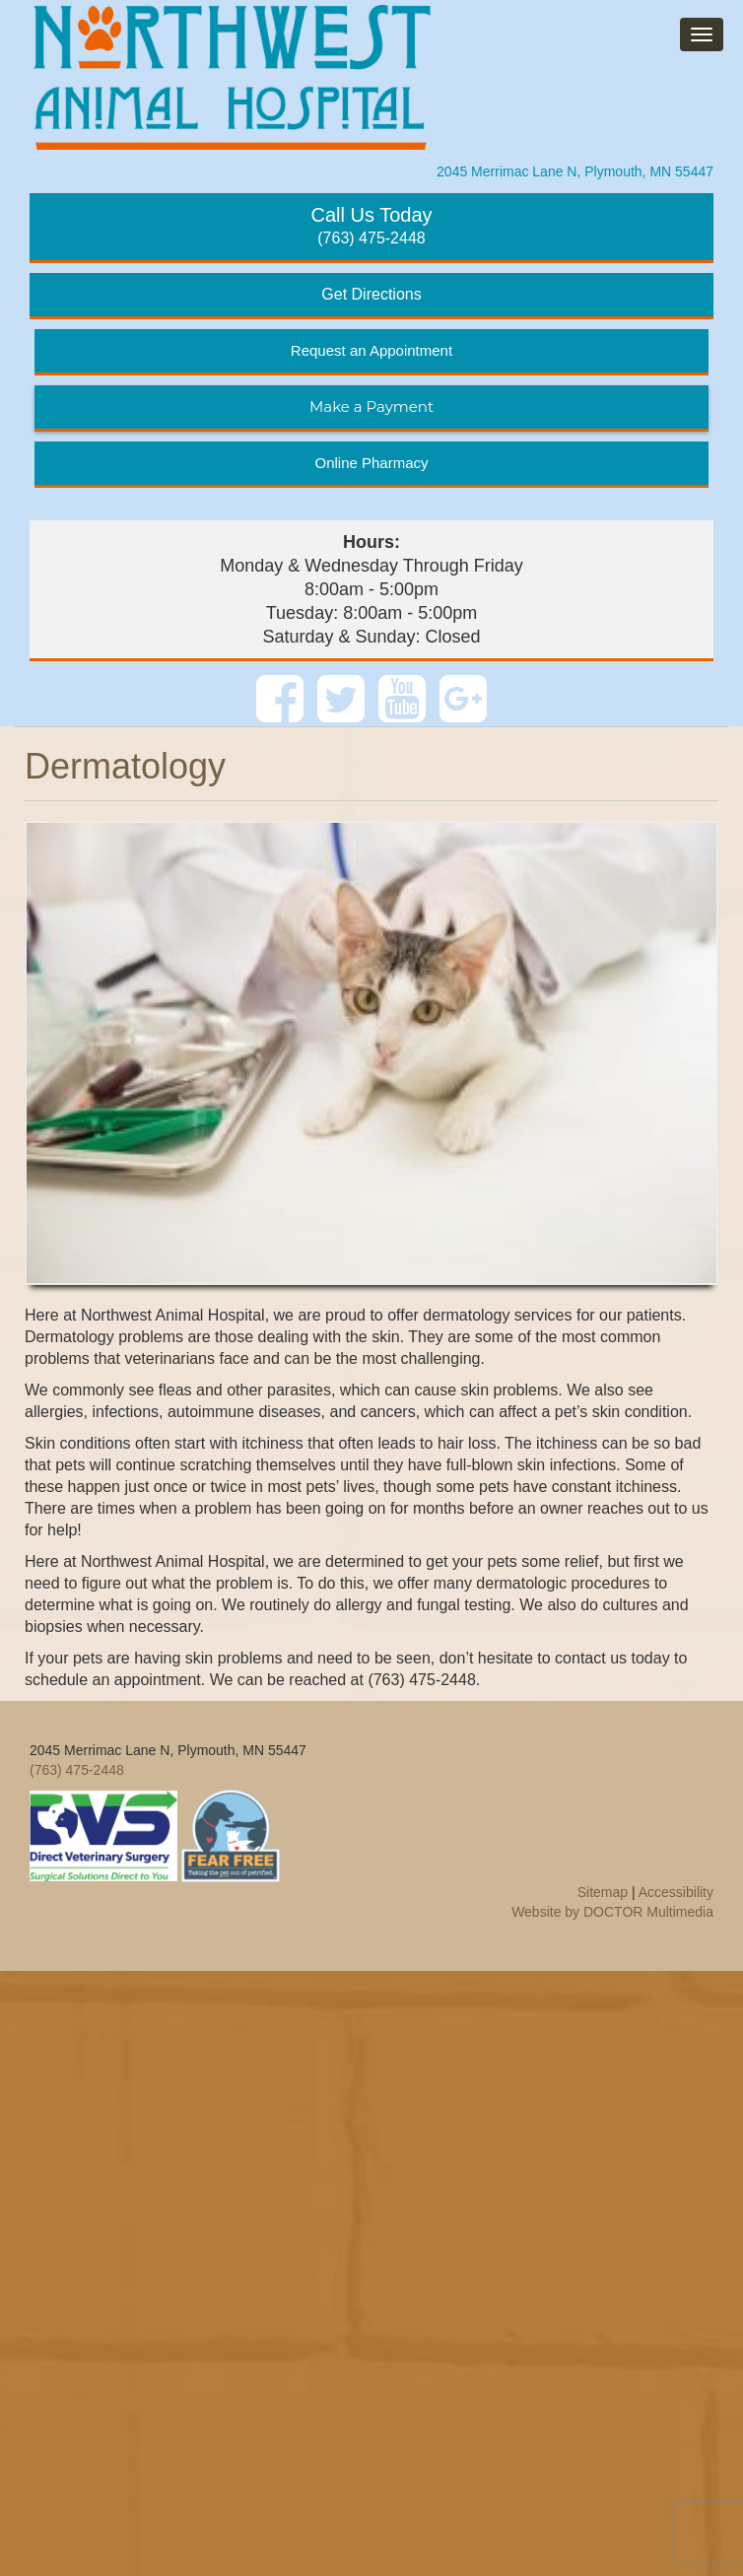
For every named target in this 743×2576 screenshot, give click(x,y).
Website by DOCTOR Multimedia (612, 1912)
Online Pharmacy (371, 462)
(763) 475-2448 (371, 224)
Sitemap (602, 1892)
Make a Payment (371, 406)
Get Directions (371, 294)
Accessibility (676, 1892)
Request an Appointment (371, 350)
